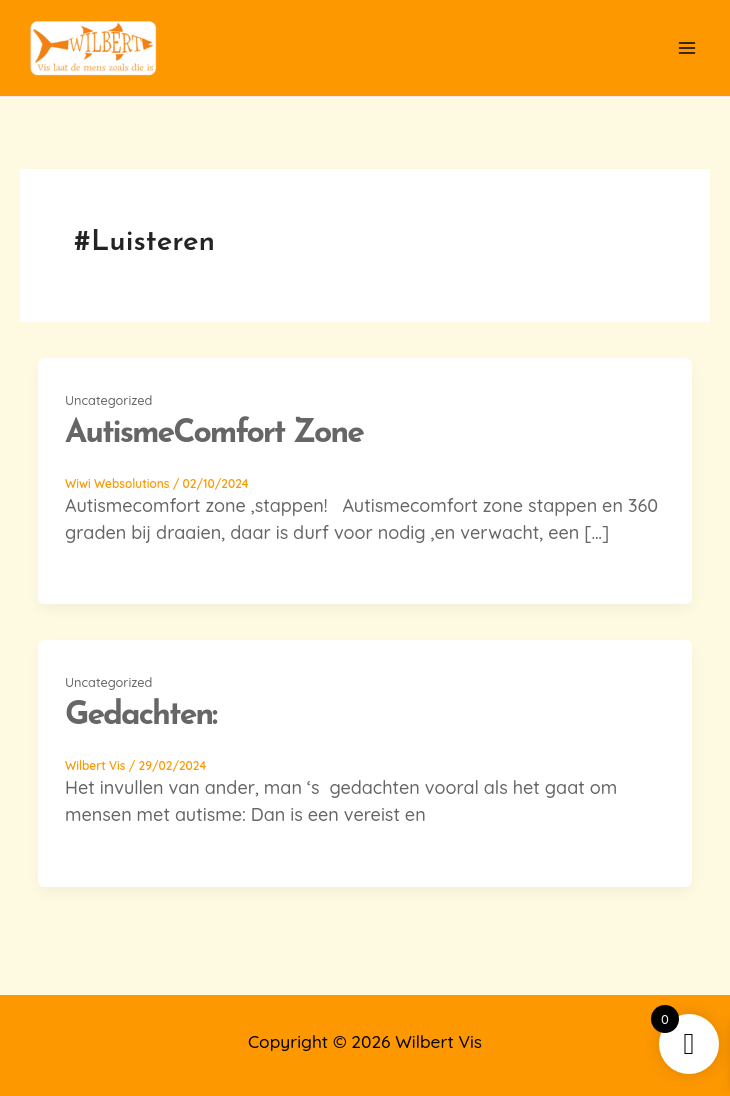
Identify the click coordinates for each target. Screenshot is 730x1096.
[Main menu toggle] (686, 48)
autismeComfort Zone (214, 434)
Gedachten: (140, 716)
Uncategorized (108, 400)
